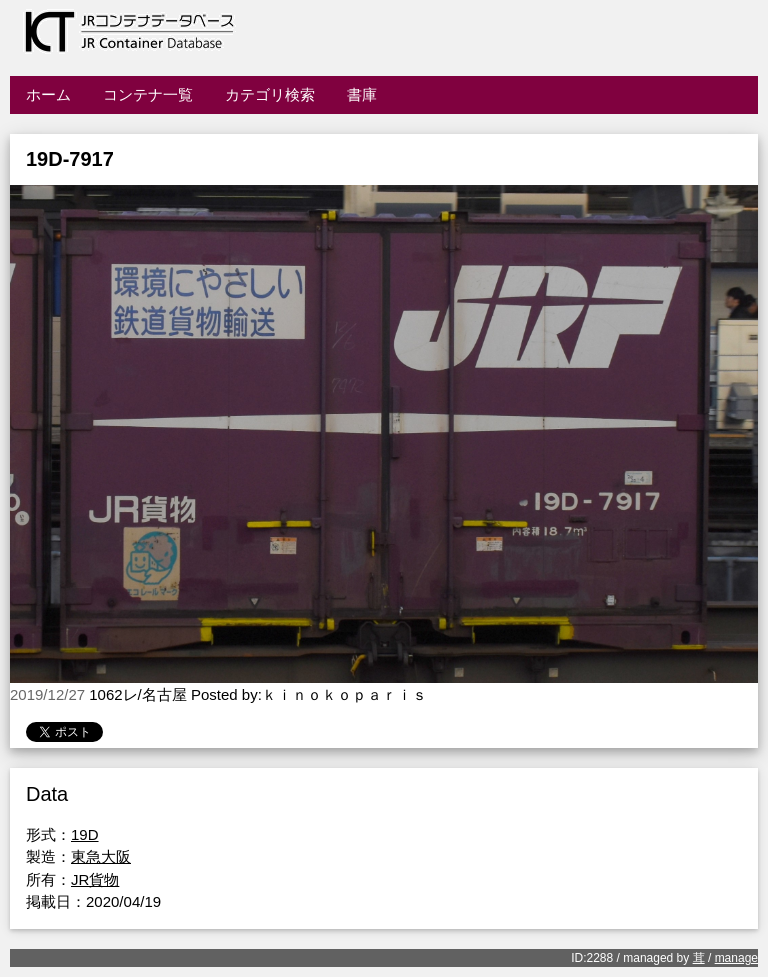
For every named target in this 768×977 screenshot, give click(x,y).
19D (85, 834)
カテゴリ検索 (270, 94)
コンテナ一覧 (148, 94)
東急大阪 (101, 856)
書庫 (362, 94)
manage (736, 958)
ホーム (48, 94)
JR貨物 (95, 879)
